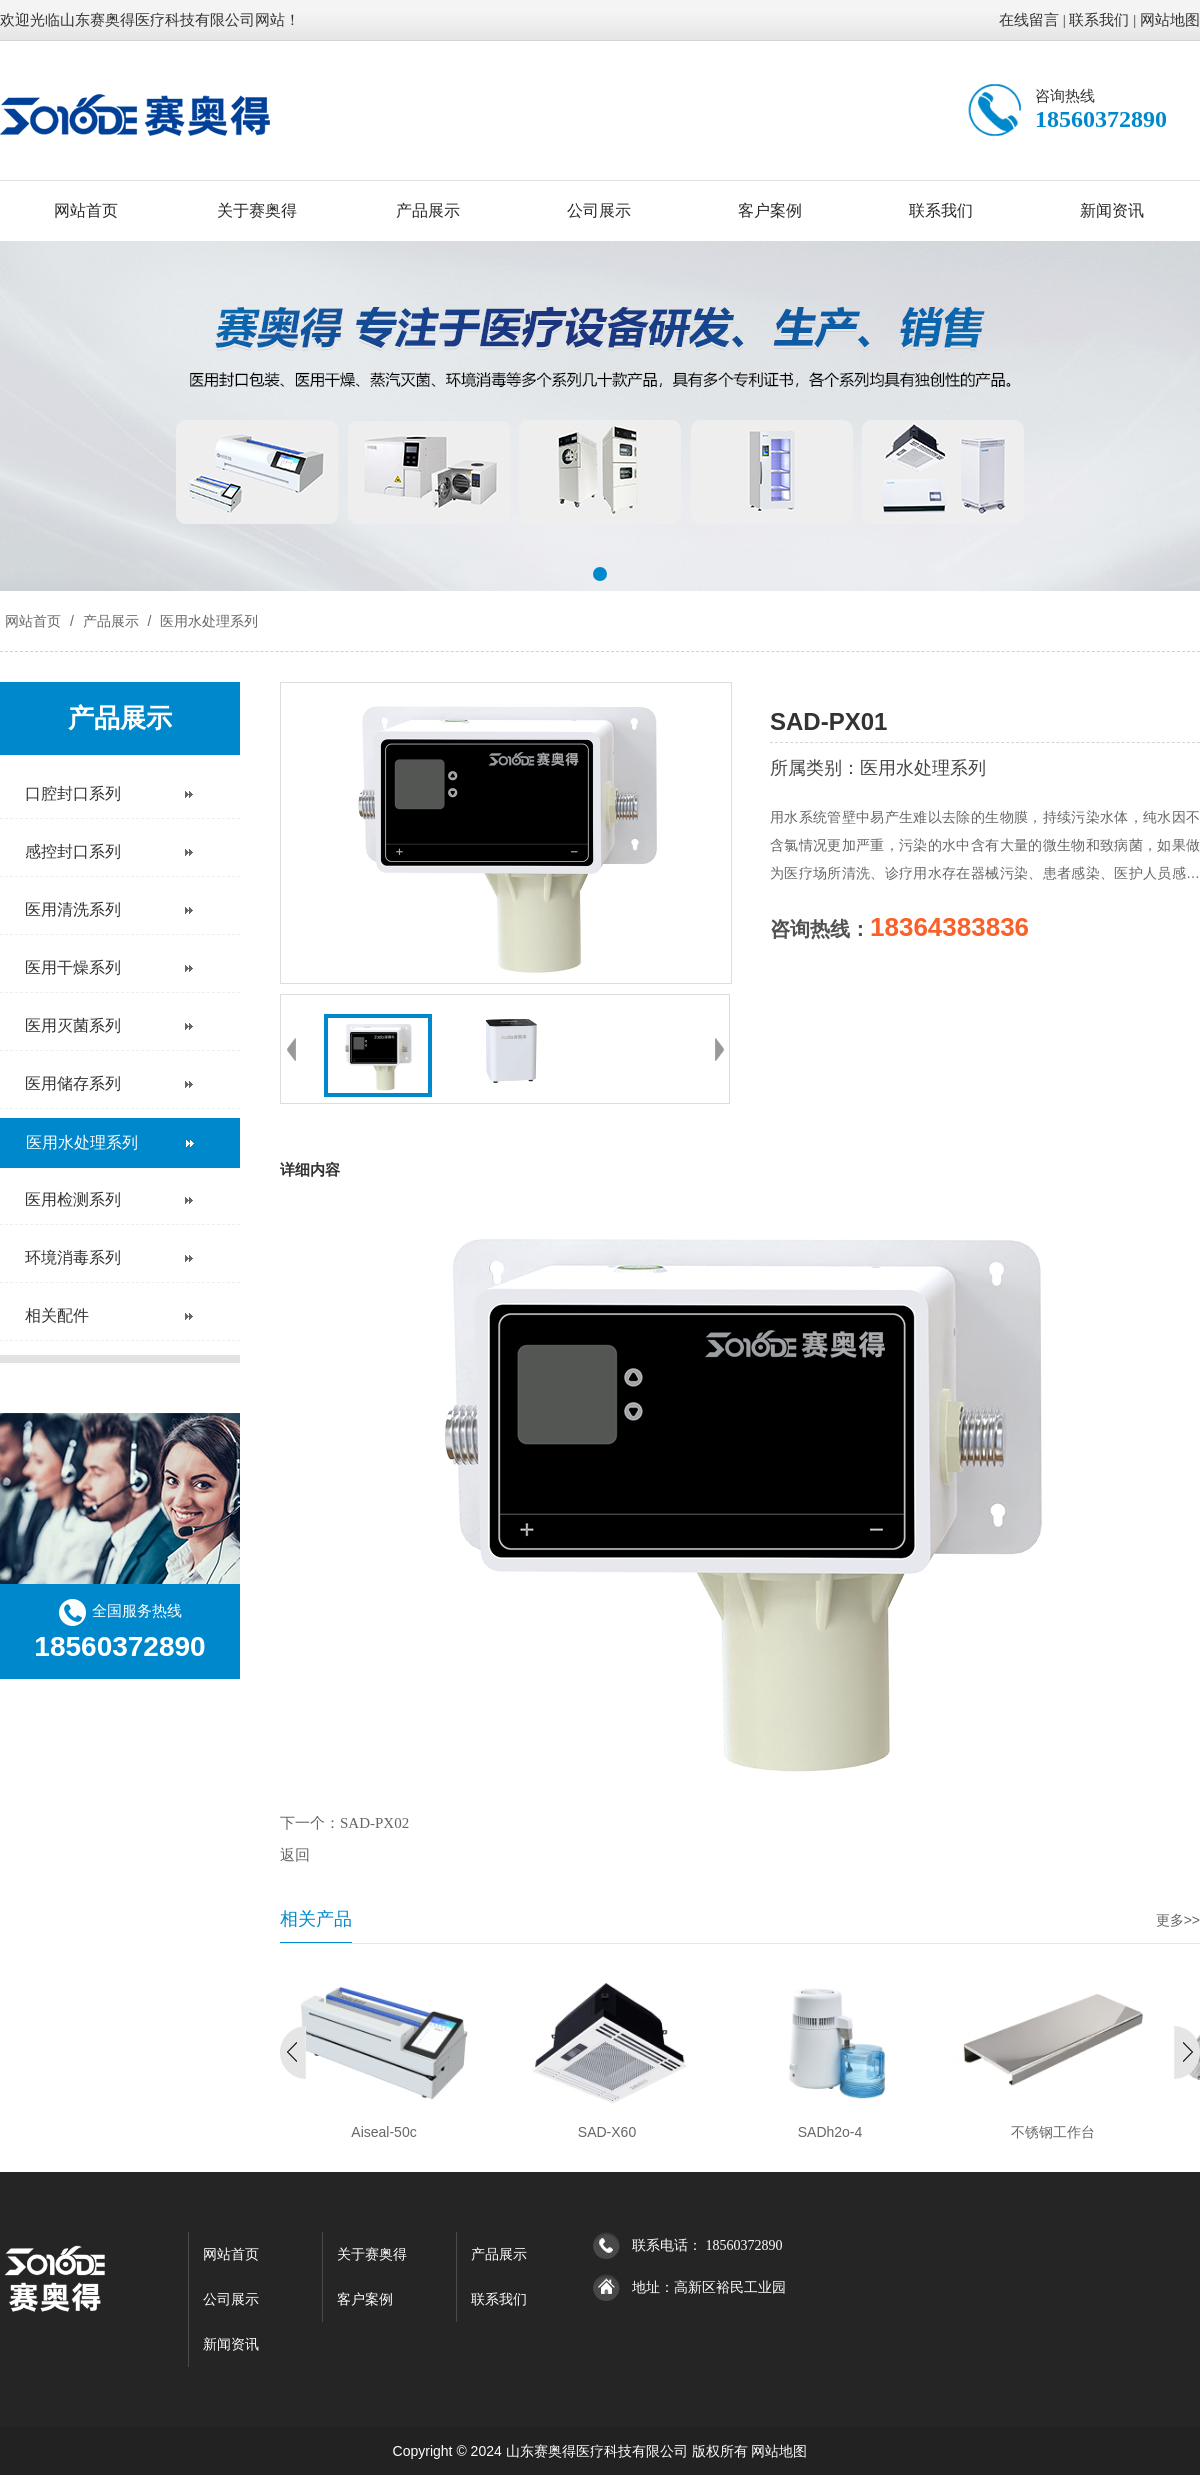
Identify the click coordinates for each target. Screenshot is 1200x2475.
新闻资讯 (1112, 210)
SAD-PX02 (374, 1823)
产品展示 (428, 210)
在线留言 (1029, 20)
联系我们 (1099, 20)
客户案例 (770, 210)
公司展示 (599, 210)
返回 (295, 1855)
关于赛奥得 (257, 210)
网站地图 (1170, 20)
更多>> (1178, 1920)
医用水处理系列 (207, 621)
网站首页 (86, 210)
